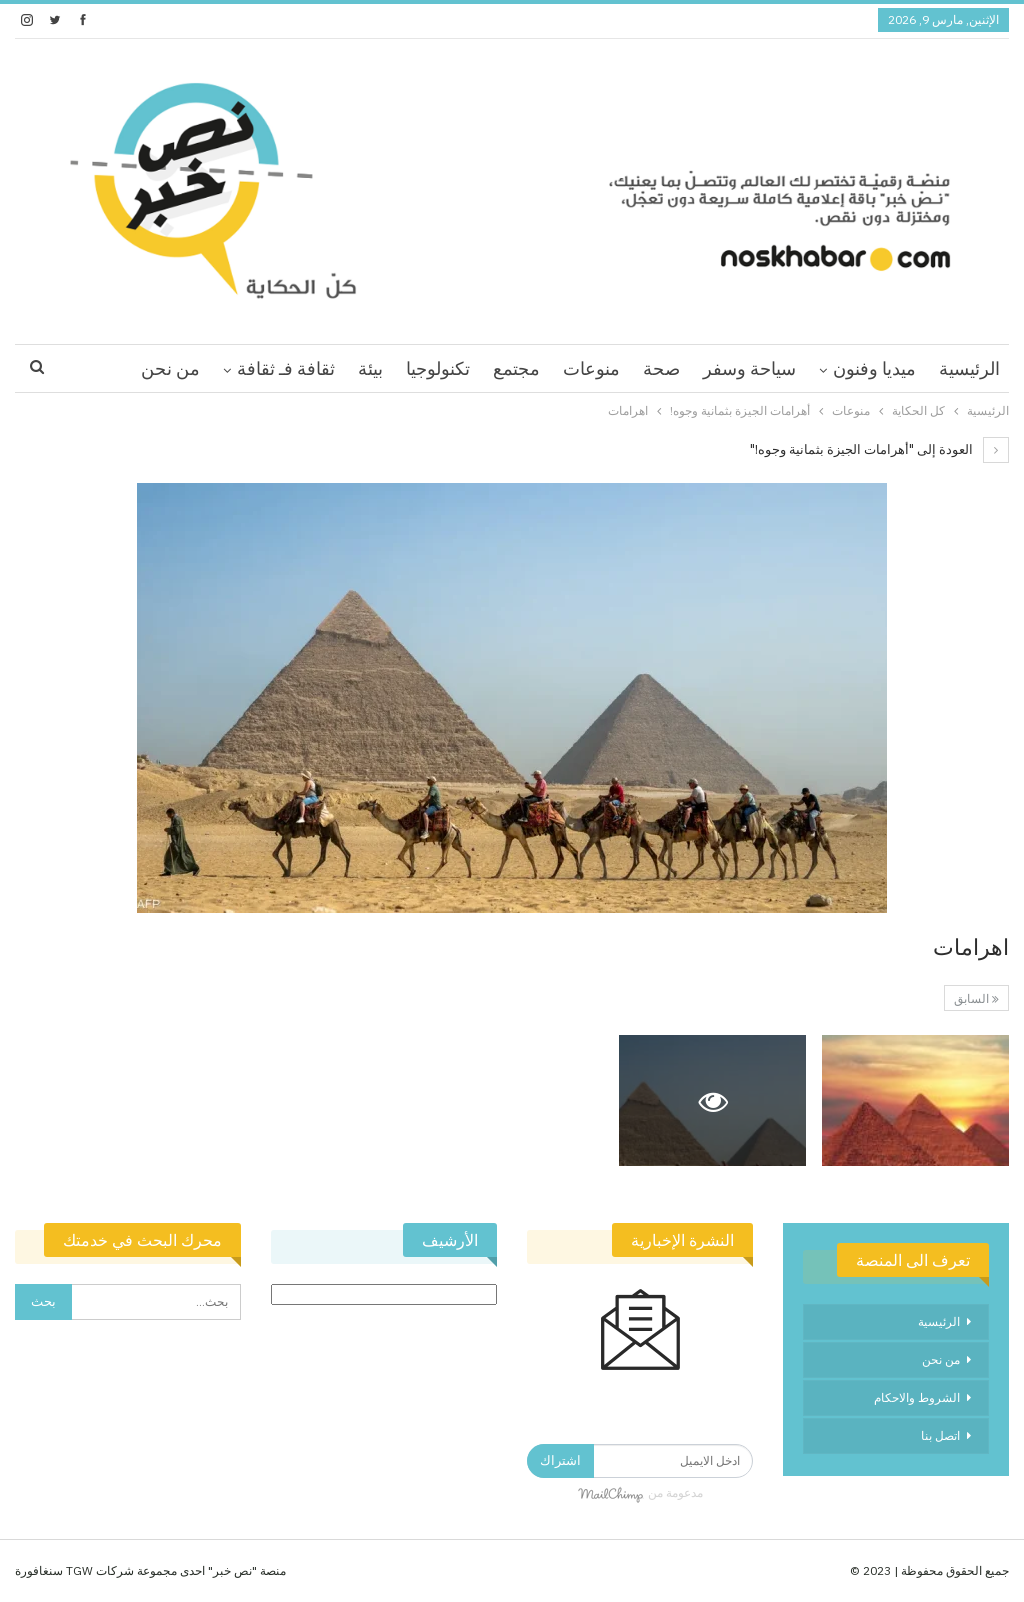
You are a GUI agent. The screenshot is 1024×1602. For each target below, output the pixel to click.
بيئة (370, 368)
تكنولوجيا (438, 368)
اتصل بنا (940, 1435)
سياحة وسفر (749, 368)
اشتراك (560, 1460)
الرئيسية (969, 368)
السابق (976, 998)
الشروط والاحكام (917, 1397)
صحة (661, 368)
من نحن (170, 368)
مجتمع (516, 368)
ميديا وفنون (874, 368)
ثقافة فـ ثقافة (286, 368)
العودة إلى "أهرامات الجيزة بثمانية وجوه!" (879, 449)
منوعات (591, 368)
